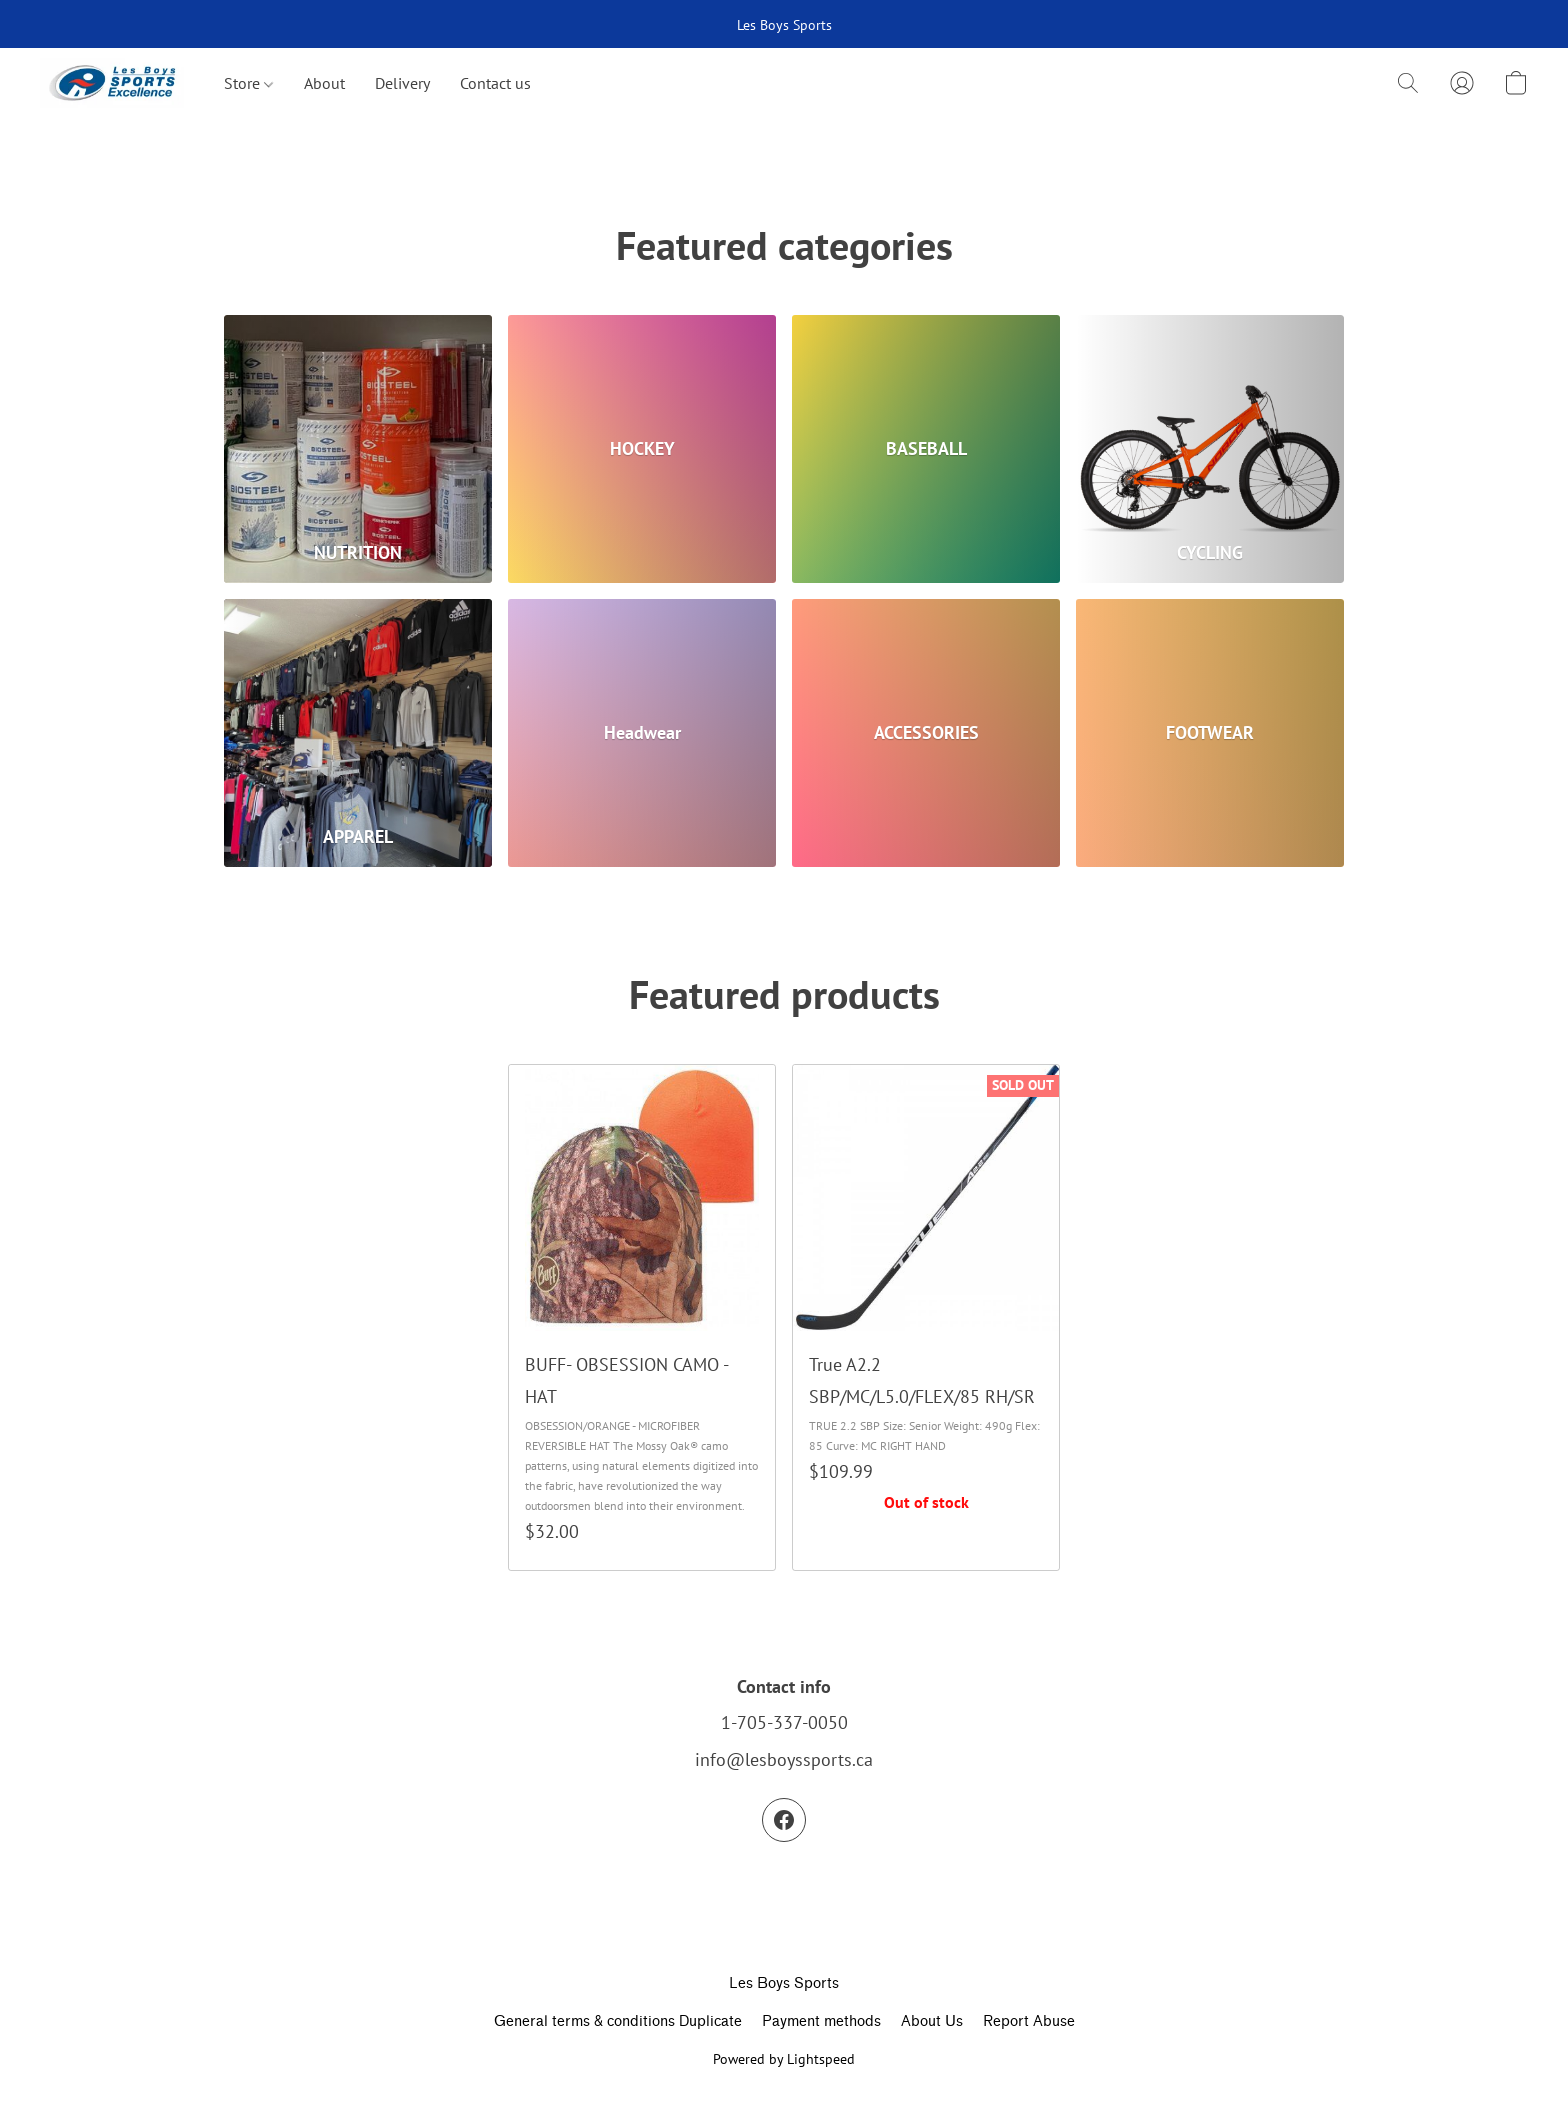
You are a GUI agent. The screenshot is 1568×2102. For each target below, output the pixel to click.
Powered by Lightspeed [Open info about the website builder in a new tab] (784, 2059)
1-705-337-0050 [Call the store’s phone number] (784, 1722)
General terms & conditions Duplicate (618, 2021)
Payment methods (821, 2021)
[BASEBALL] (926, 449)
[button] (112, 83)
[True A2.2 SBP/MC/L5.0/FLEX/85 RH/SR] (926, 1317)
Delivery (402, 83)
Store (248, 83)
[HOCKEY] (642, 449)
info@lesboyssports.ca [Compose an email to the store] (784, 1759)
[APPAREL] (358, 733)
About (324, 83)
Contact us (495, 83)
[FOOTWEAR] (1210, 733)
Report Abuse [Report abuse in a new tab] (1029, 2021)
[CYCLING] (1210, 449)
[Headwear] (642, 733)
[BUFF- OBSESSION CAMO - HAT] (642, 1317)
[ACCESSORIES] (926, 733)
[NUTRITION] (358, 449)
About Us (932, 2021)
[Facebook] (784, 1820)
